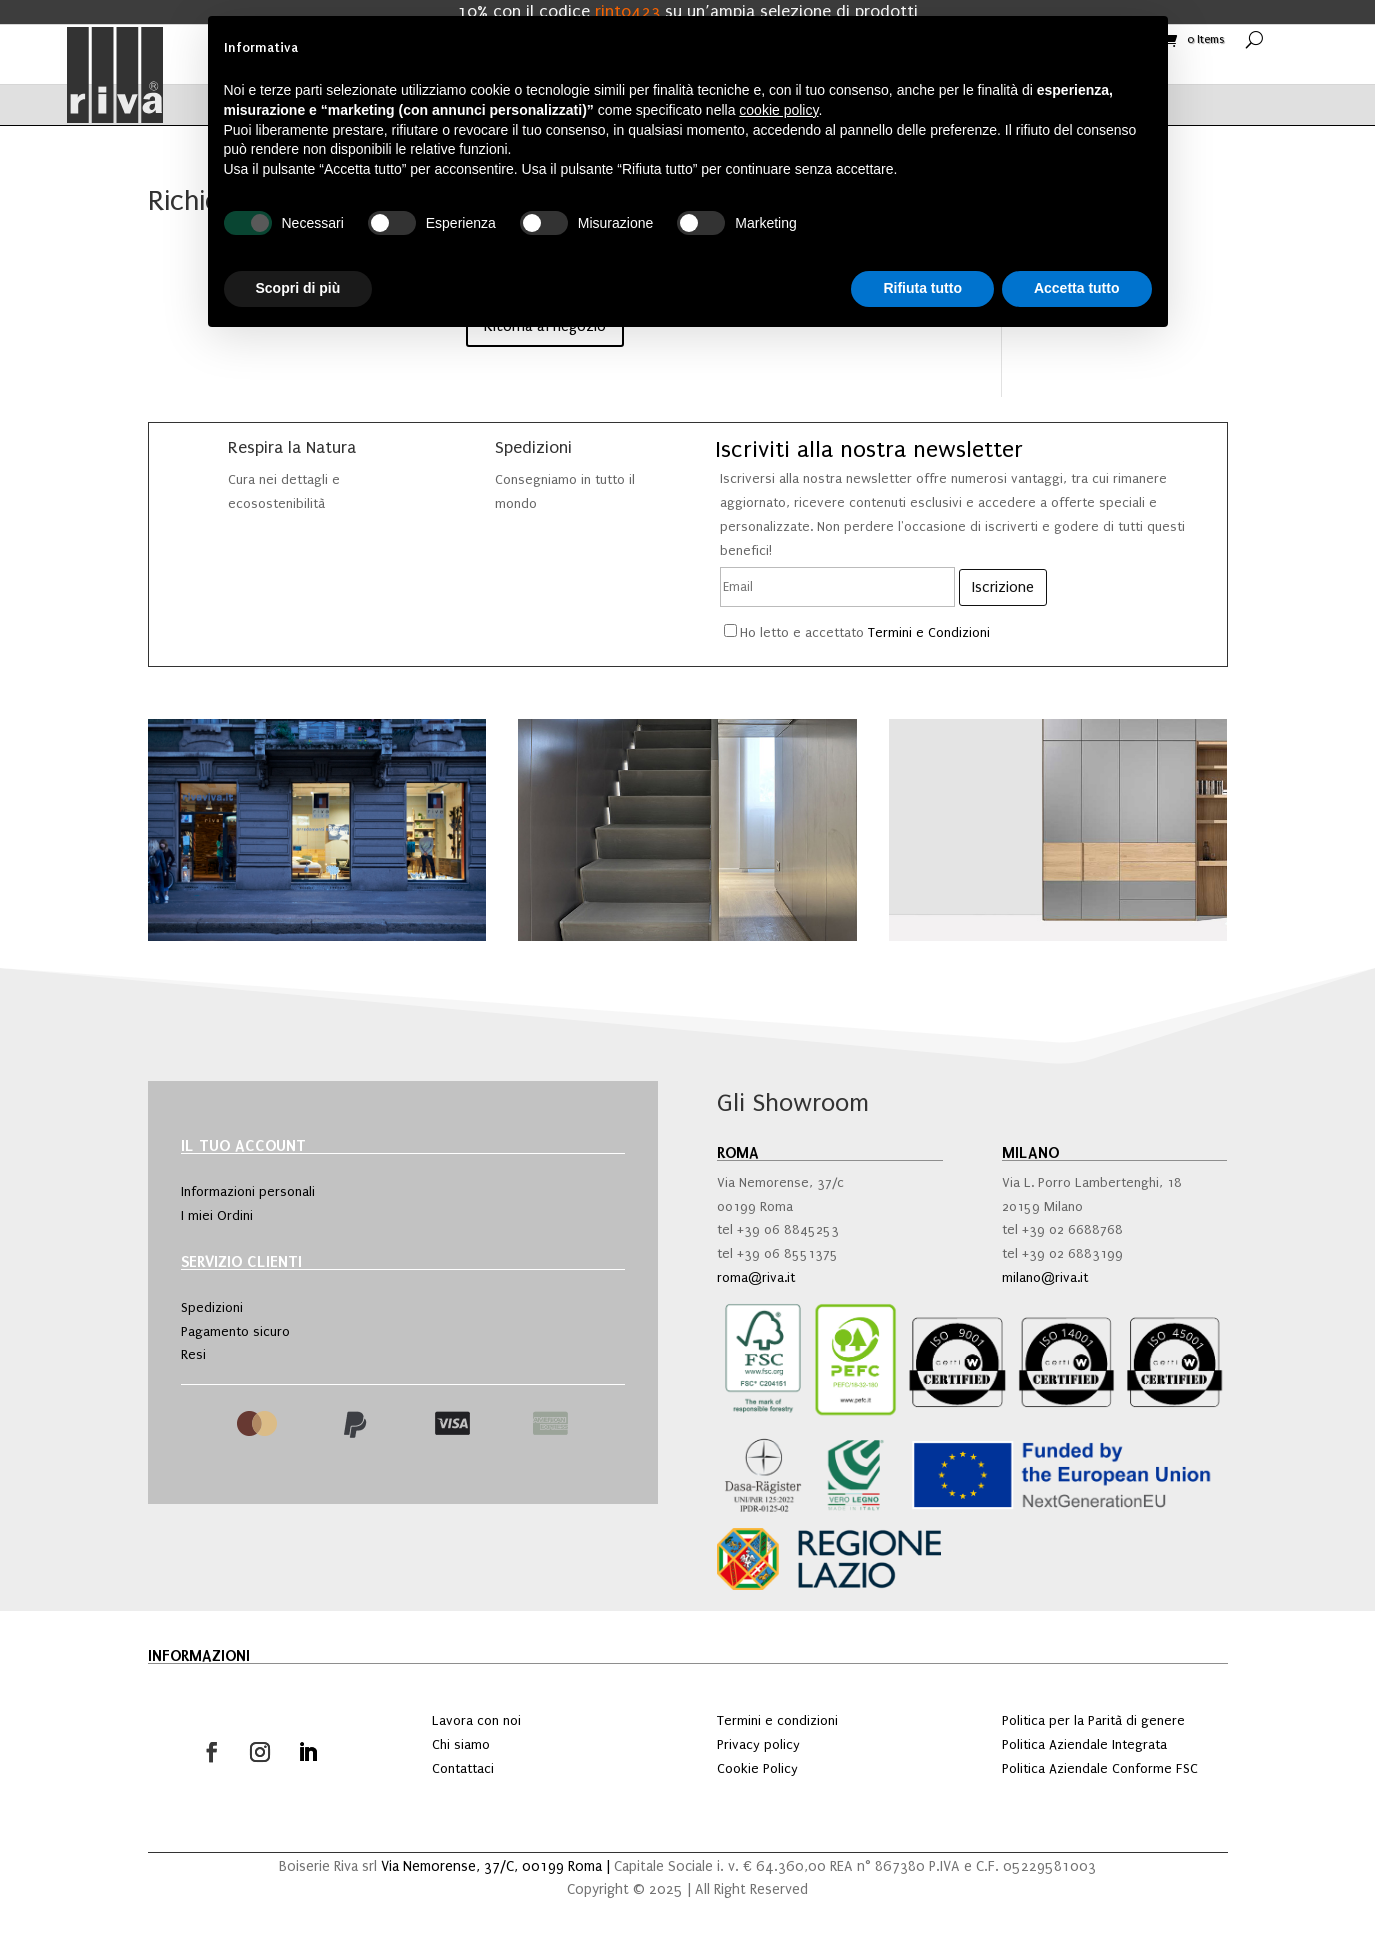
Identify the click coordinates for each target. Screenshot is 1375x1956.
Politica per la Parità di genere (1093, 1720)
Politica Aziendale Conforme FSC (1100, 1768)
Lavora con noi (476, 1720)
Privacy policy (758, 1744)
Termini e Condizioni (929, 632)
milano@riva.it (1045, 1277)
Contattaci (463, 1768)
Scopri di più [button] (298, 288)
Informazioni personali (248, 1191)
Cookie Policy (757, 1768)
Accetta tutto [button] (1077, 288)
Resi (193, 1354)
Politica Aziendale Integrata (1084, 1744)
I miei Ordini (217, 1215)
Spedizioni (212, 1307)
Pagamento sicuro (235, 1331)
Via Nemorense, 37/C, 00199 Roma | (497, 1866)
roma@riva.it (756, 1277)
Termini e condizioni (777, 1720)
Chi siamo (461, 1744)
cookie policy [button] (778, 110)
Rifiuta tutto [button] (922, 288)
